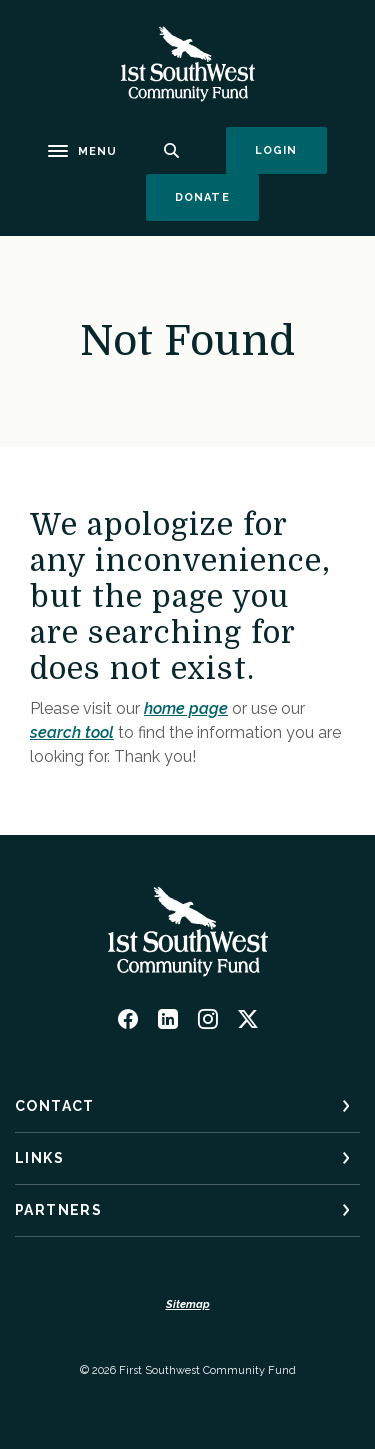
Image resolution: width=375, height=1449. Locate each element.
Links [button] (39, 1158)
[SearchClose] (172, 150)
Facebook (128, 1019)
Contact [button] (55, 1106)
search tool (72, 732)
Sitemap (188, 1304)
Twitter (248, 1019)
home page (186, 708)
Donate (217, 197)
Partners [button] (58, 1210)
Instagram (208, 1019)
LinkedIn (168, 1019)
